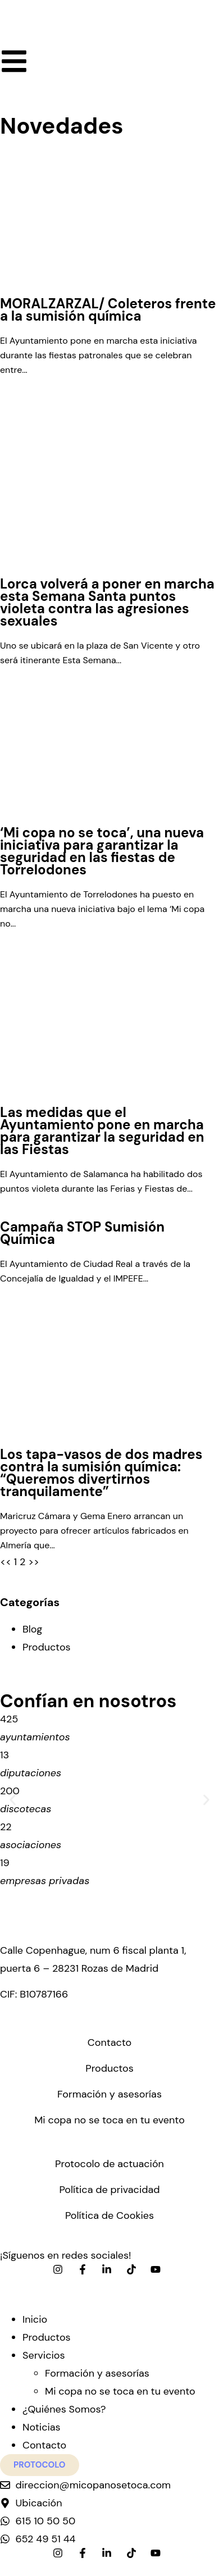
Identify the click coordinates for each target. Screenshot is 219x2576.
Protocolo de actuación (109, 2164)
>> (33, 1562)
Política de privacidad (109, 2189)
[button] (13, 1800)
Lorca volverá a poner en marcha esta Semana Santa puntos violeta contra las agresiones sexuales (107, 602)
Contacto (109, 2042)
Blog (32, 1629)
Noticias (41, 2427)
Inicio (34, 2319)
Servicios (43, 2355)
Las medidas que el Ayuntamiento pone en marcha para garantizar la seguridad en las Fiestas (102, 1131)
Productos (46, 1647)
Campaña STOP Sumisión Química (82, 1233)
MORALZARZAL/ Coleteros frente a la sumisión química (108, 310)
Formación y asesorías (109, 2094)
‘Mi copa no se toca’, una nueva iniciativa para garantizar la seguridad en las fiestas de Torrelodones (102, 851)
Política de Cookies (109, 2215)
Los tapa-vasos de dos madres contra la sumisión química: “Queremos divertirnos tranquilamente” (101, 1473)
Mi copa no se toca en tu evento (109, 2120)
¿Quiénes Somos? (64, 2409)
